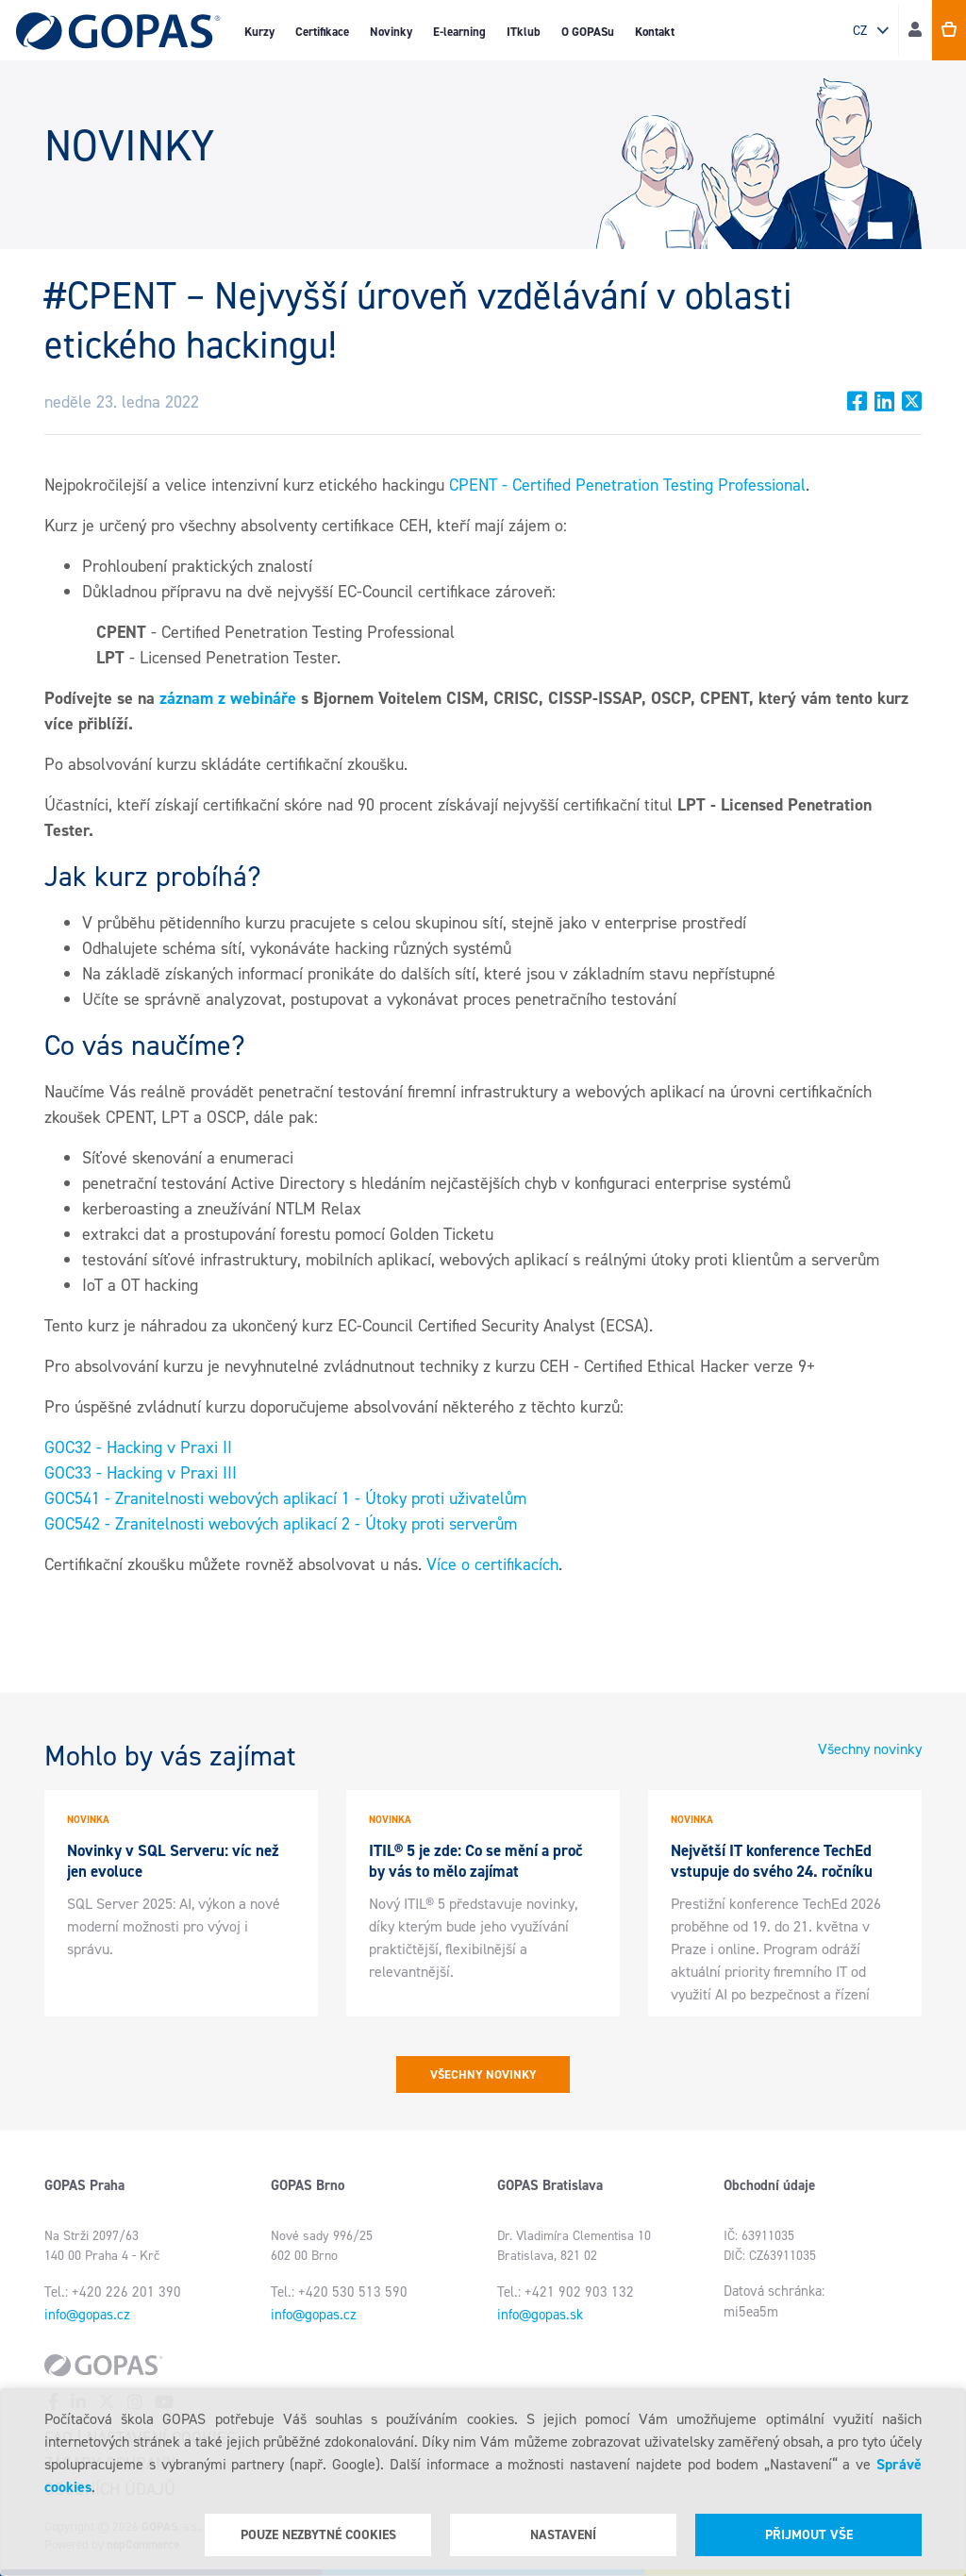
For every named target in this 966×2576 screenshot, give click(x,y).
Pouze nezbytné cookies (318, 2535)
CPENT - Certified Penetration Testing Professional (627, 485)
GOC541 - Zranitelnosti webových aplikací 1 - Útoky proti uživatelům (285, 1498)
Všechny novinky (870, 1749)
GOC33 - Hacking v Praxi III (140, 1473)
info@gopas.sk (540, 2314)
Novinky (391, 32)
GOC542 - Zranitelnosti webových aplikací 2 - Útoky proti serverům (280, 1524)
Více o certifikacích (492, 1564)
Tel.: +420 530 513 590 (339, 2292)
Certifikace (322, 32)
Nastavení (563, 2535)
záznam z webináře (227, 698)
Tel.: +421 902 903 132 (565, 2292)
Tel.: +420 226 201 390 (112, 2292)
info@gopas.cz (87, 2314)
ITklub (524, 32)
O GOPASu (587, 32)
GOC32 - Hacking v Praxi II (138, 1447)
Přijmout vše (809, 2535)
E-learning (459, 32)
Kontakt (655, 32)
